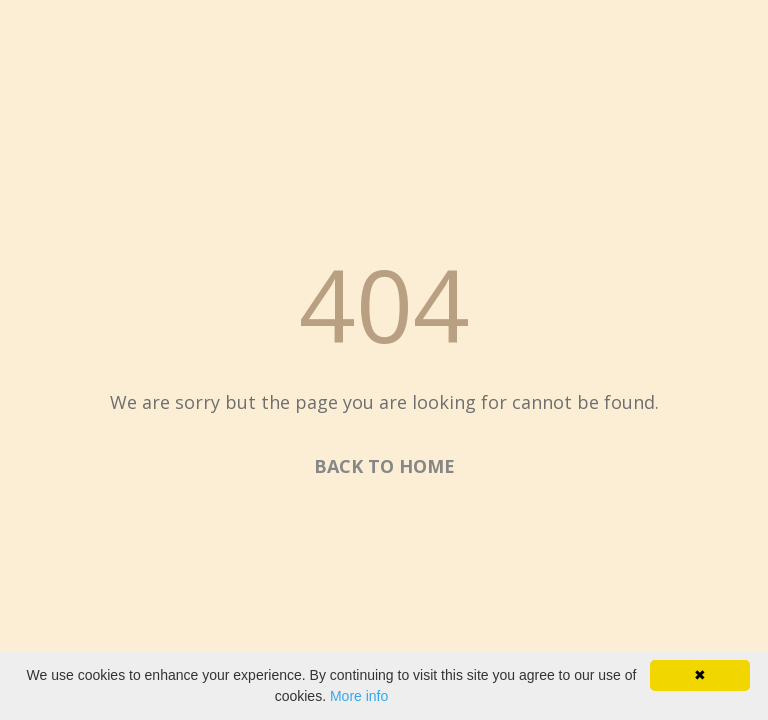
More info (359, 696)
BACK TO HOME (384, 466)
